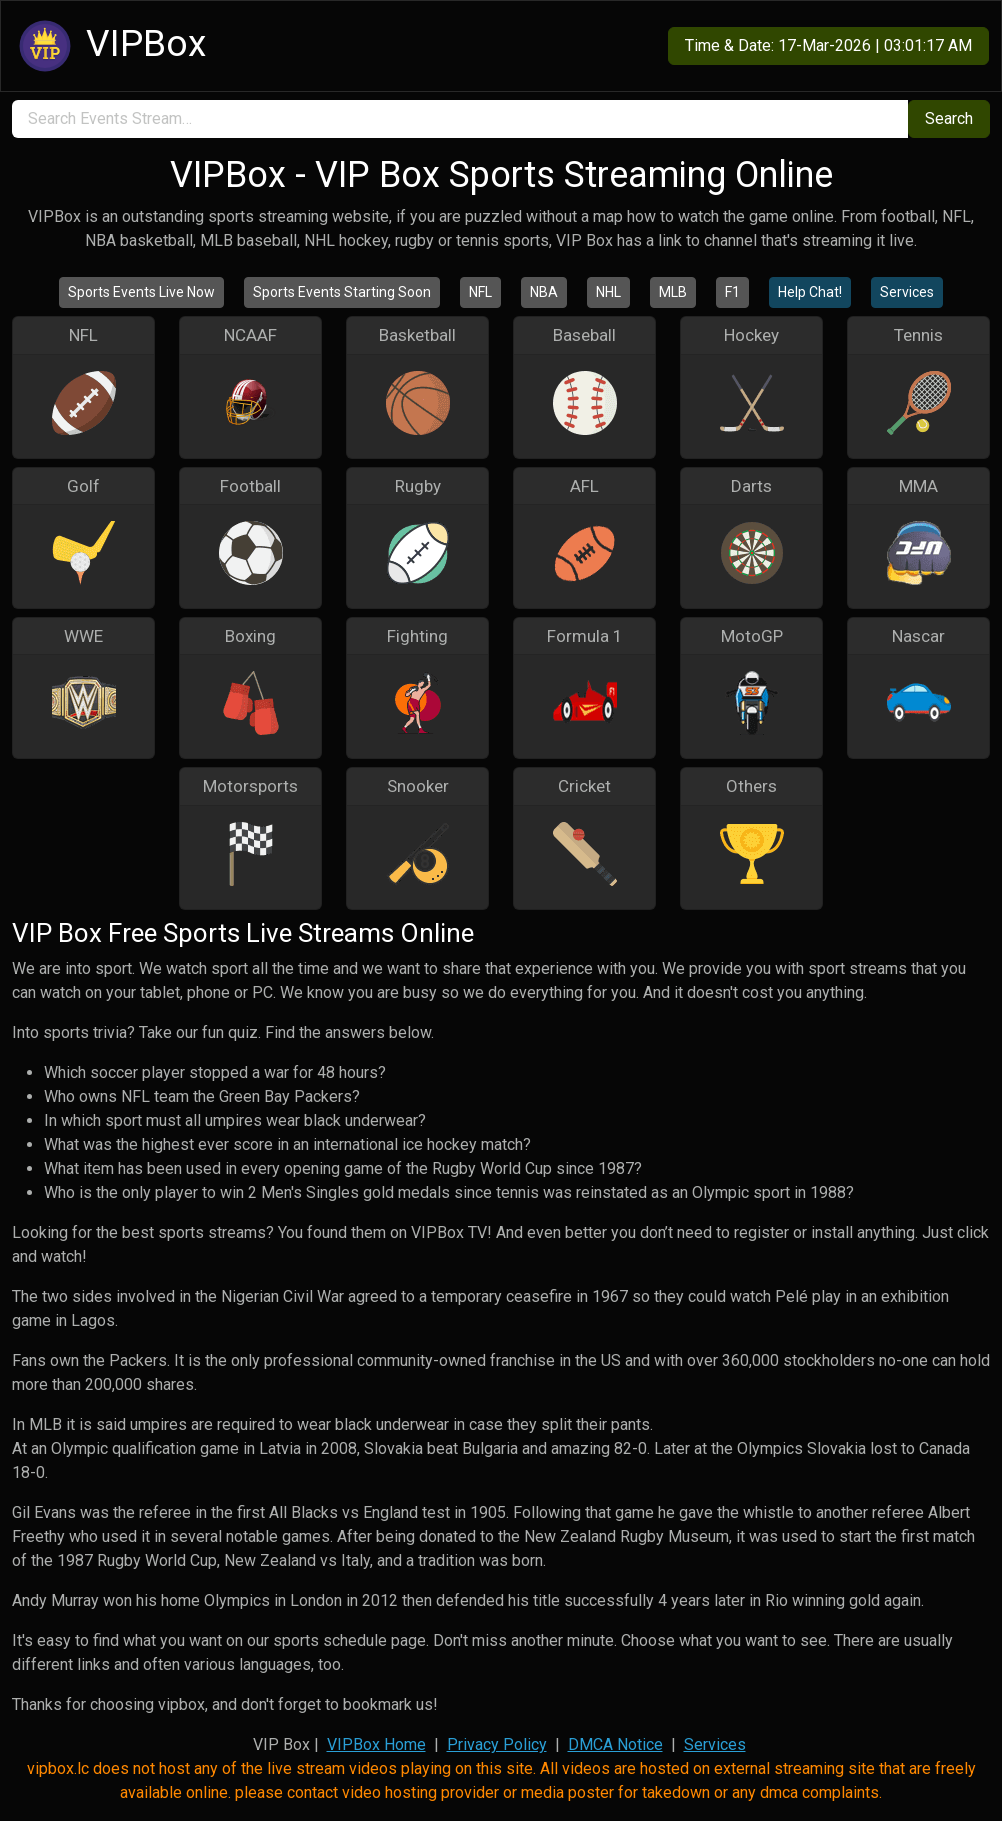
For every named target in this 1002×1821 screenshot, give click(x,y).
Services (907, 292)
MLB (673, 292)
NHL (608, 292)
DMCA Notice (615, 1744)
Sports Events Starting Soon (342, 292)
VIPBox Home (376, 1744)
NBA (544, 292)
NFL (480, 292)
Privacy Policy (497, 1744)
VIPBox (109, 46)
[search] (460, 119)
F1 (732, 292)
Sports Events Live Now (141, 292)
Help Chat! (810, 292)
